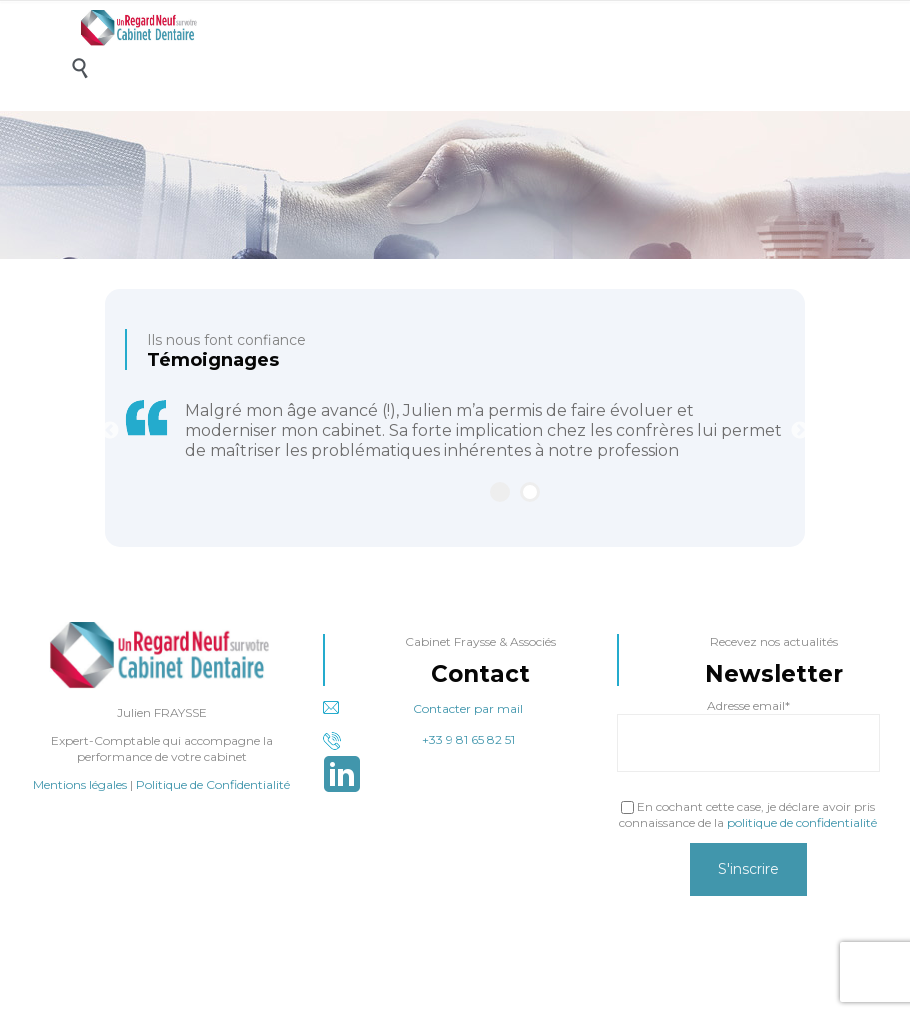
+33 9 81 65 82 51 (419, 741)
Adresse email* (748, 705)
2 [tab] (530, 492)
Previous (110, 431)
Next (800, 431)
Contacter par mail (423, 708)
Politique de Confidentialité (213, 784)
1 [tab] (500, 492)
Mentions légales (80, 784)
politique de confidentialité (802, 822)
